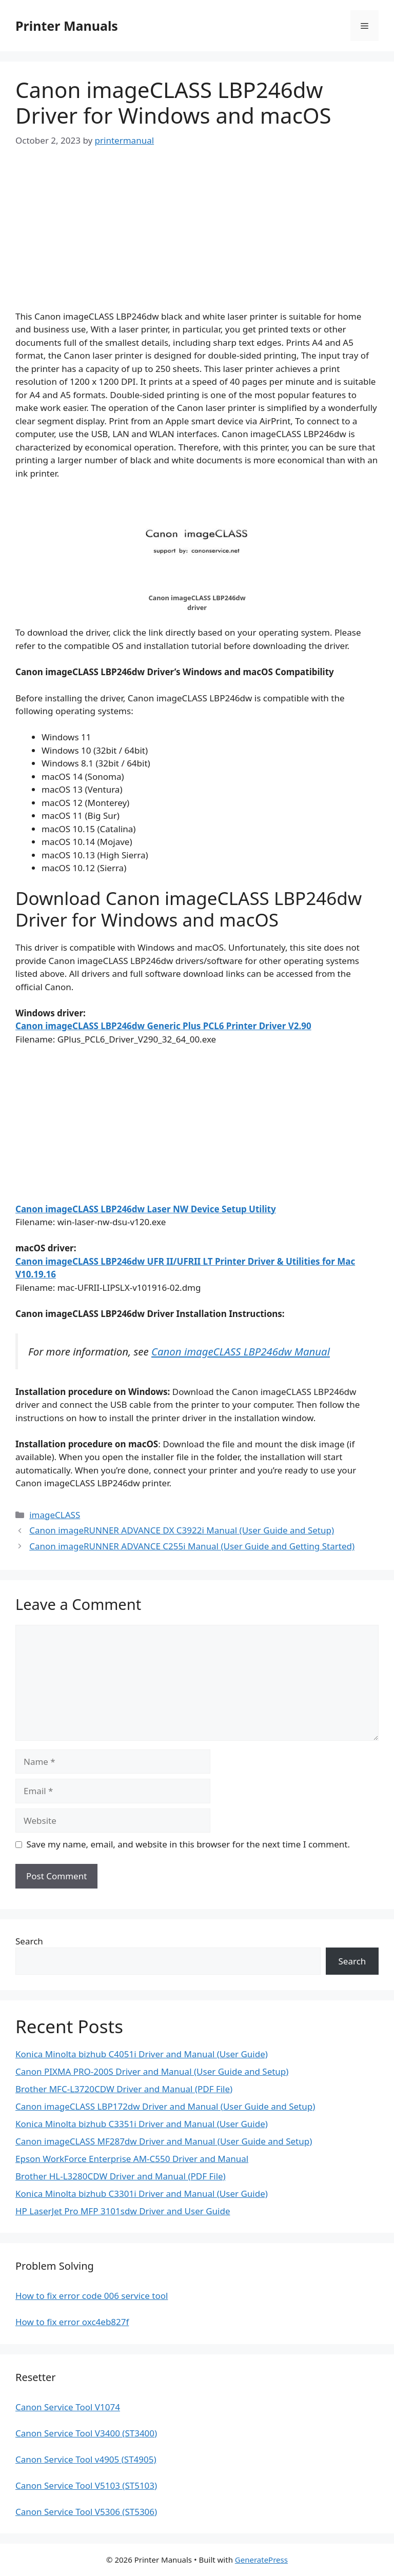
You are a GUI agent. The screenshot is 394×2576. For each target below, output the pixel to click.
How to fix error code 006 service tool (91, 2296)
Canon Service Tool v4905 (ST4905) (85, 2459)
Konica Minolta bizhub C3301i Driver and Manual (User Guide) (141, 2193)
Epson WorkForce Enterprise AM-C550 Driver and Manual (131, 2159)
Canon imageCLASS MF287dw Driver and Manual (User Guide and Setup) (163, 2141)
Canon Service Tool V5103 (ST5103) (86, 2485)
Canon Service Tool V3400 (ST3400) (86, 2433)
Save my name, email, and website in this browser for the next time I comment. (188, 1844)
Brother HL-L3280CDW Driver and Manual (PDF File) (120, 2176)
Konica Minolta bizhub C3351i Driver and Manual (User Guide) (141, 2124)
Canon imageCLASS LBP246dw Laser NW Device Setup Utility (145, 1209)
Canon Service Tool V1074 (67, 2407)
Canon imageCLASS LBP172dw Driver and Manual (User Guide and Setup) (165, 2106)
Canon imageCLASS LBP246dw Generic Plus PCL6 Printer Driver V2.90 (163, 1026)
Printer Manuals (66, 25)
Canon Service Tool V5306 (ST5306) (86, 2512)
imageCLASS (54, 1515)
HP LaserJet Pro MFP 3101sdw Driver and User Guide (122, 2211)
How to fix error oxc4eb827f (72, 2322)
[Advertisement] (197, 238)
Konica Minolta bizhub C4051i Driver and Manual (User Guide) (141, 2054)
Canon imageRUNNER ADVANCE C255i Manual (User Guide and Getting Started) (191, 1546)
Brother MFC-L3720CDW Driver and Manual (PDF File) (123, 2089)
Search (29, 1941)
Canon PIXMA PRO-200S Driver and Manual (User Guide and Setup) (151, 2071)
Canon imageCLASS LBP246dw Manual (240, 1351)
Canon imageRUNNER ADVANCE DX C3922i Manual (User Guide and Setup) (181, 1530)
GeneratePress (261, 2559)
